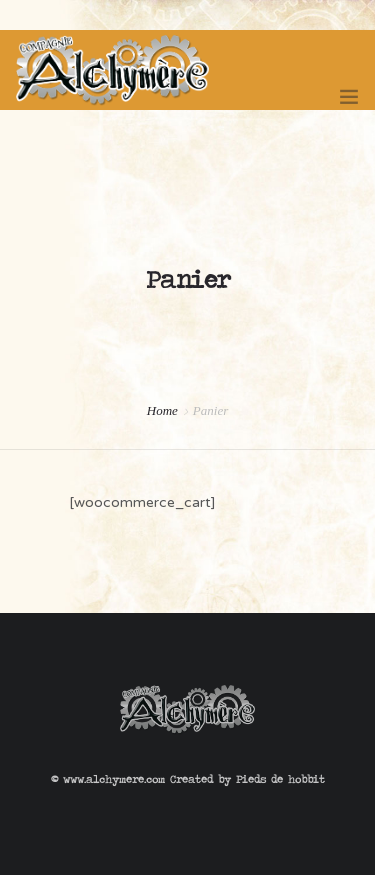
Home (162, 410)
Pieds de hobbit (280, 779)
